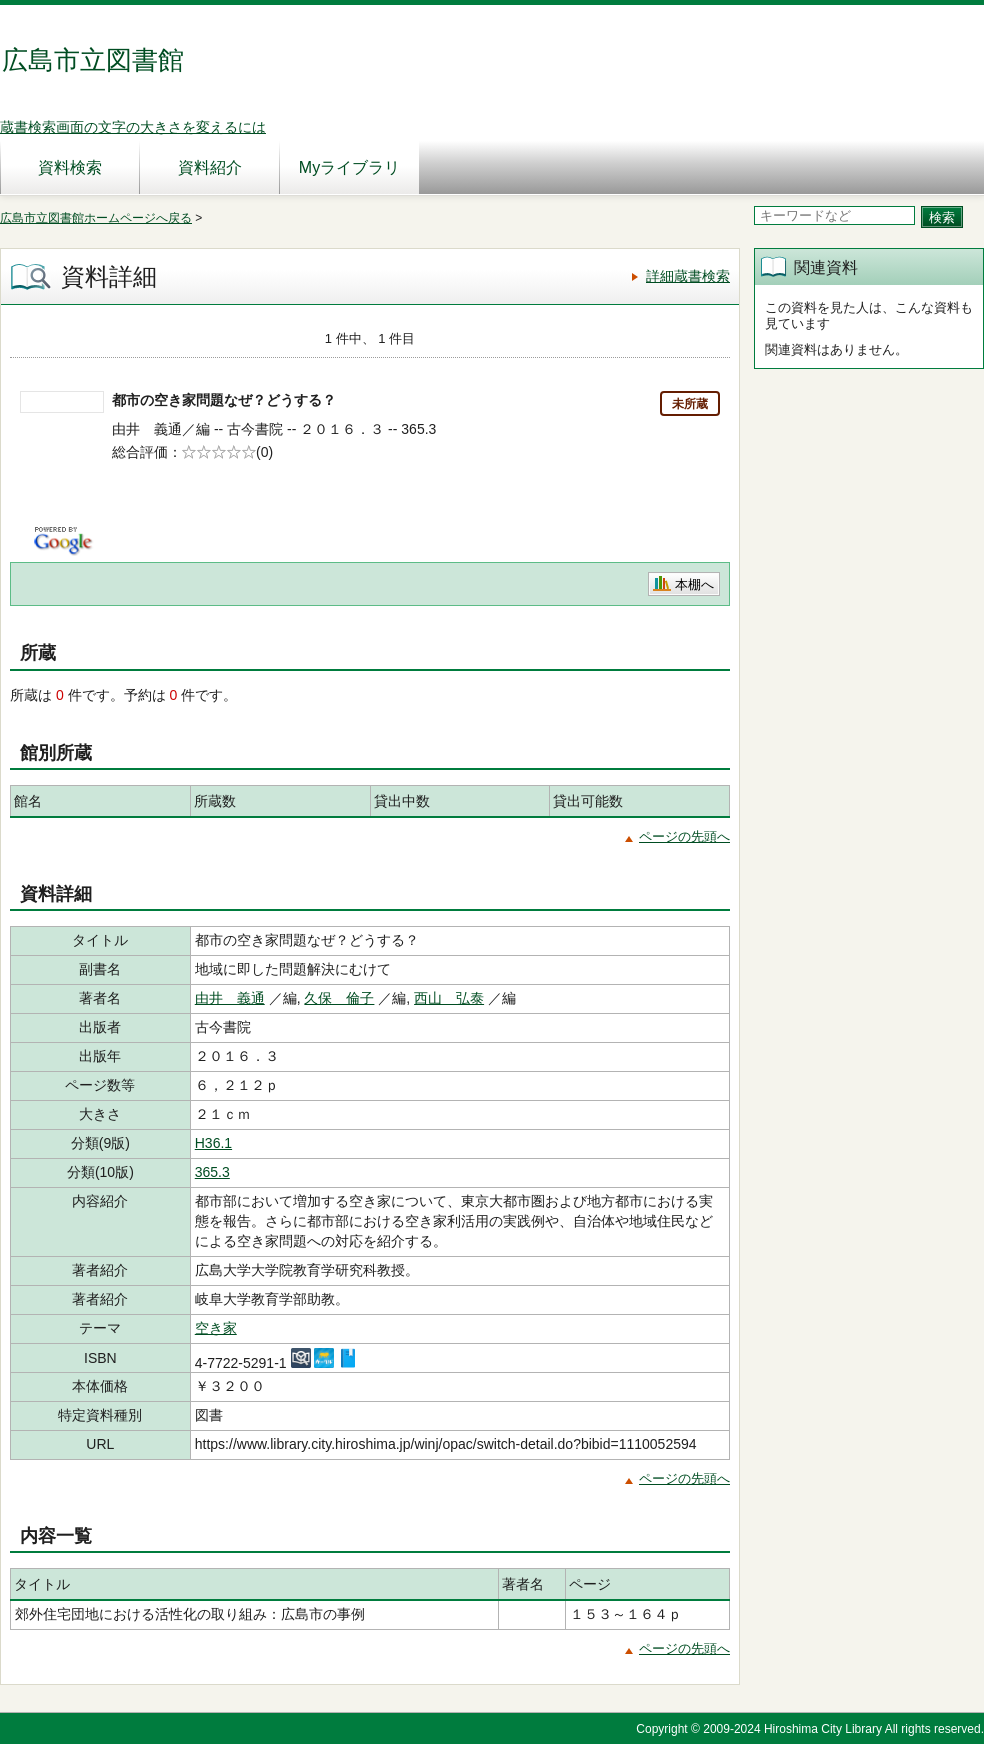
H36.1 (213, 1143)
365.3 (212, 1172)
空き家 (216, 1328)
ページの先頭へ (684, 836)
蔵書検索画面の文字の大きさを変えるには (133, 127)
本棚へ (694, 584)
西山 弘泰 (449, 998)
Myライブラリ (349, 167)
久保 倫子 (339, 998)
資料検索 (70, 167)
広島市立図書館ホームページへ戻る (96, 218)
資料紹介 (210, 167)
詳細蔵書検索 (688, 276)
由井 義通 (230, 998)
